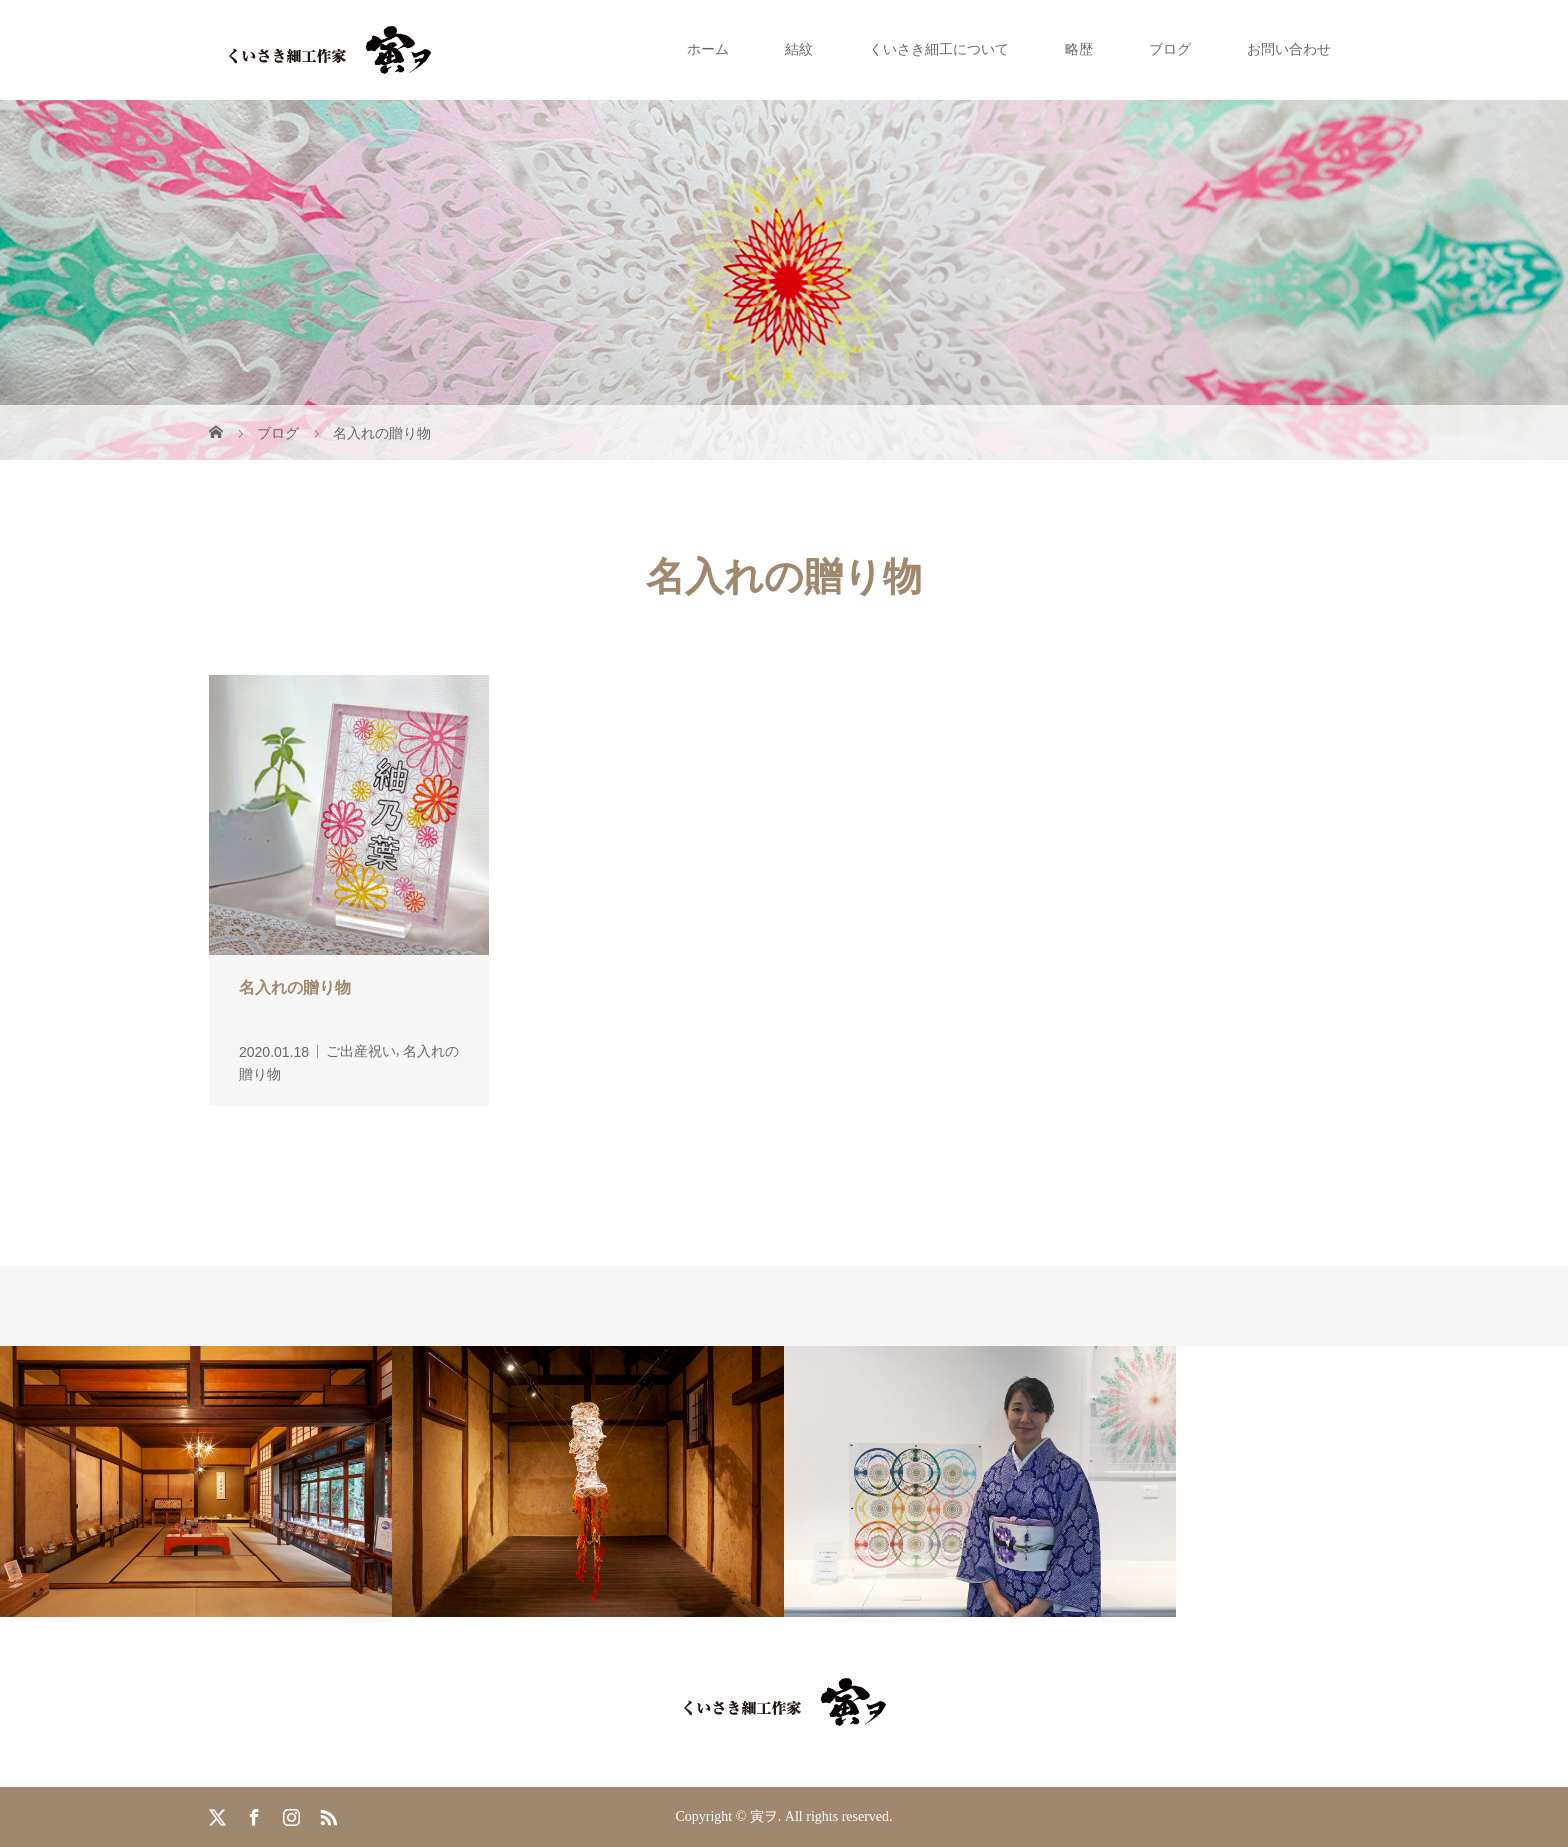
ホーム (708, 49)
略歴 (1079, 49)
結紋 (799, 49)
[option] (196, 1481)
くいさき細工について (939, 49)
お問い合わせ (1289, 49)
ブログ (1170, 49)
